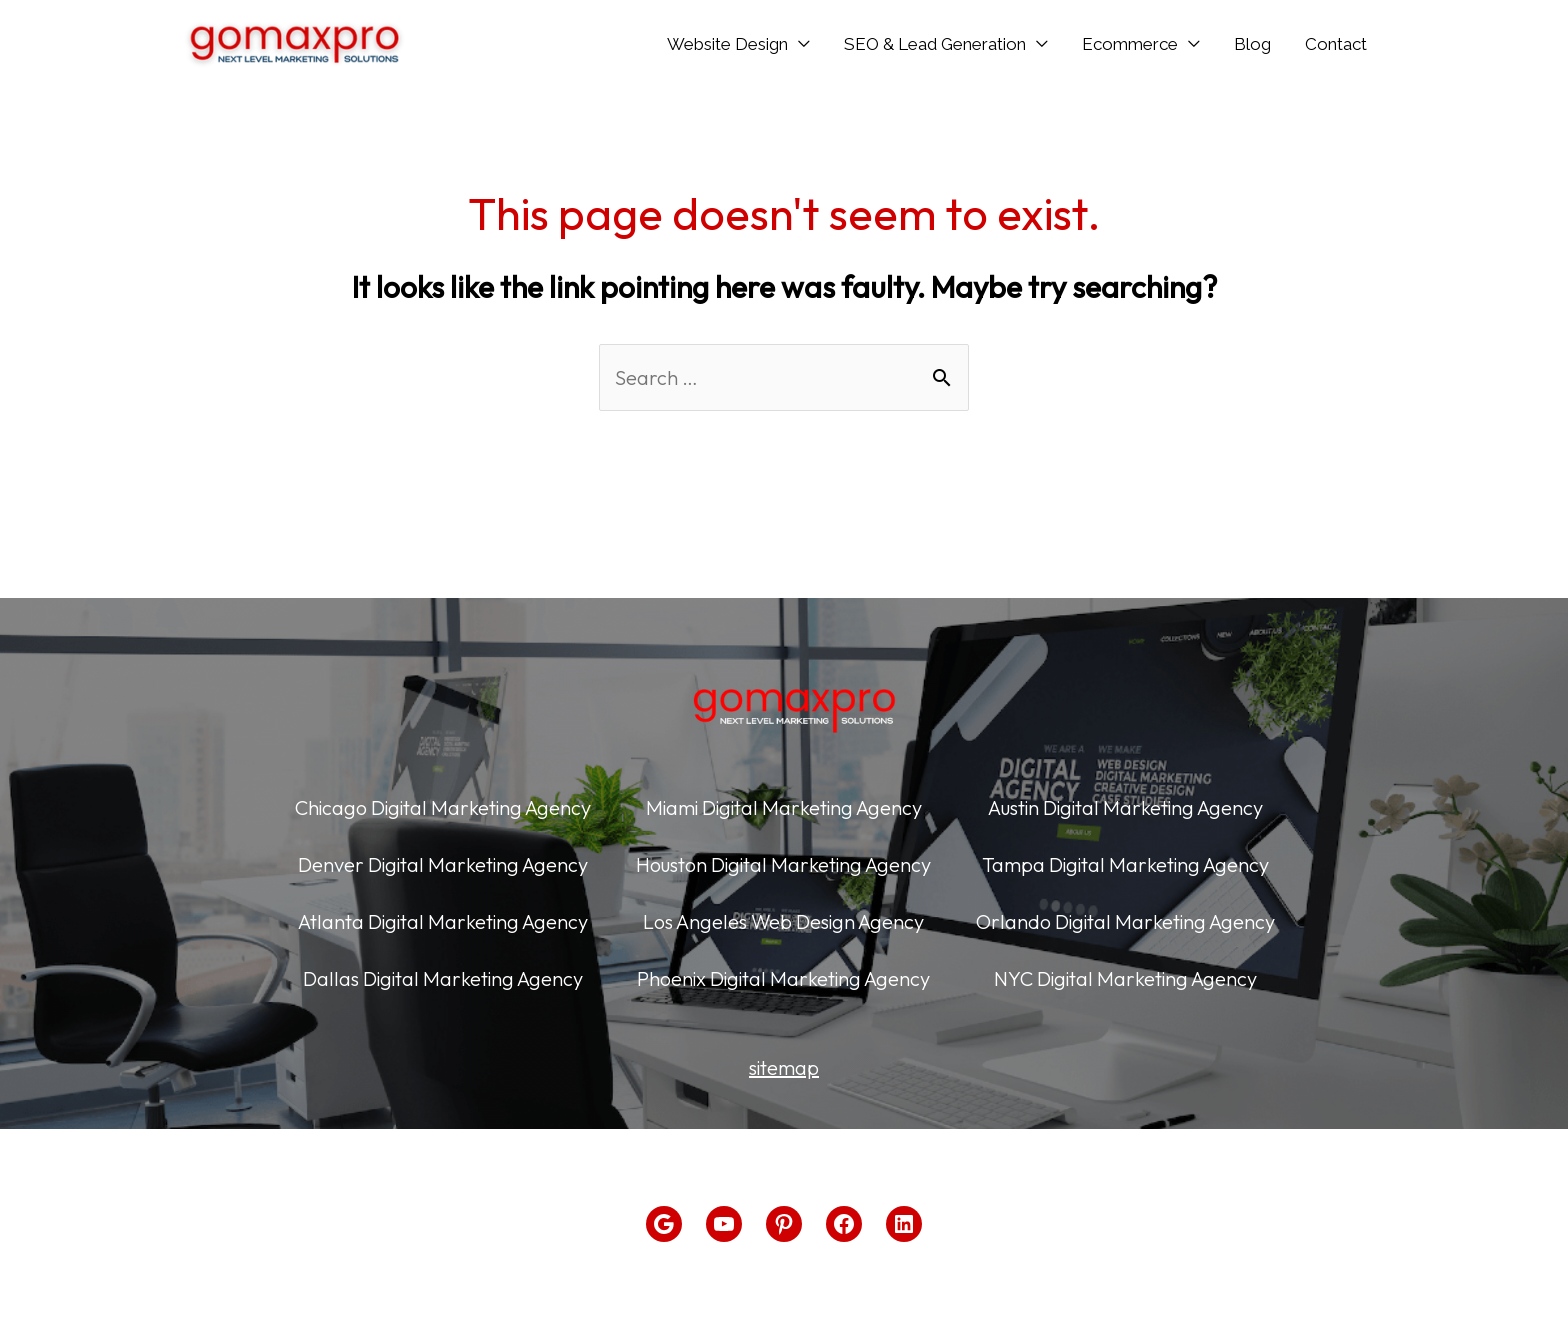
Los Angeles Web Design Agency (783, 921)
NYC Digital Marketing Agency (1125, 978)
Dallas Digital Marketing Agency (443, 978)
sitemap (784, 1067)
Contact (1336, 44)
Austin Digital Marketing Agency (1125, 807)
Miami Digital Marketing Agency (784, 807)
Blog (1252, 44)
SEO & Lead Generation (935, 44)
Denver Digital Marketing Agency (443, 864)
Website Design (727, 44)
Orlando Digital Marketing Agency (1125, 921)
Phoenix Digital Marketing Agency (783, 978)
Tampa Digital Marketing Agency (1125, 864)
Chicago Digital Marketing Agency (443, 807)
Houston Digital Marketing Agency (783, 864)
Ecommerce (1130, 44)
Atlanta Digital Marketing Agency (443, 921)
